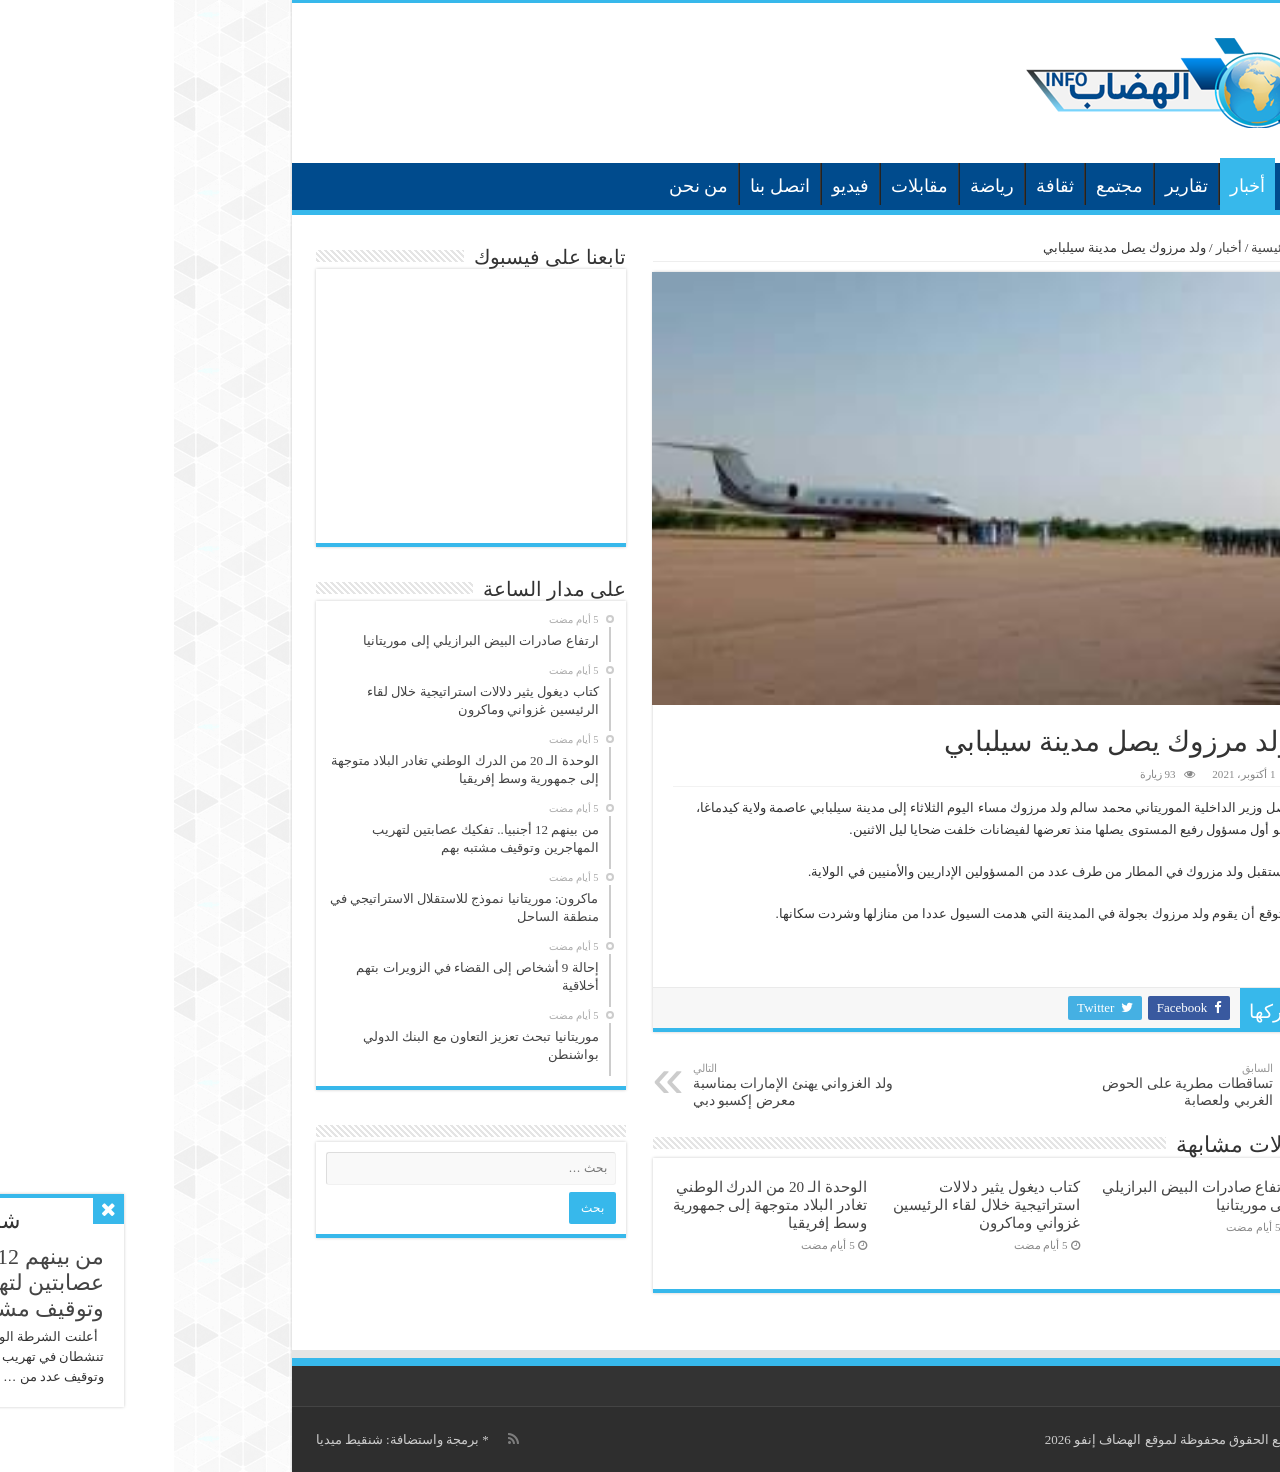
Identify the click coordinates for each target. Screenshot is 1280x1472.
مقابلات (745, 186)
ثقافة (881, 186)
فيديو (676, 186)
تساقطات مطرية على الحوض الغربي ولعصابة (996, 1085)
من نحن (525, 186)
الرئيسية (1127, 184)
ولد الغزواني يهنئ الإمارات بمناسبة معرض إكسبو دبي (621, 1085)
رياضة (818, 186)
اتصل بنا (606, 186)
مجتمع (945, 186)
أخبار (1073, 186)
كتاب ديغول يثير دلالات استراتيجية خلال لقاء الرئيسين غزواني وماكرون (812, 1204)
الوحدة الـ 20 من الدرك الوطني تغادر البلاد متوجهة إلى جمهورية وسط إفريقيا (596, 1204)
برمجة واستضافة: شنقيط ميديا (223, 1439)
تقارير (1012, 186)
